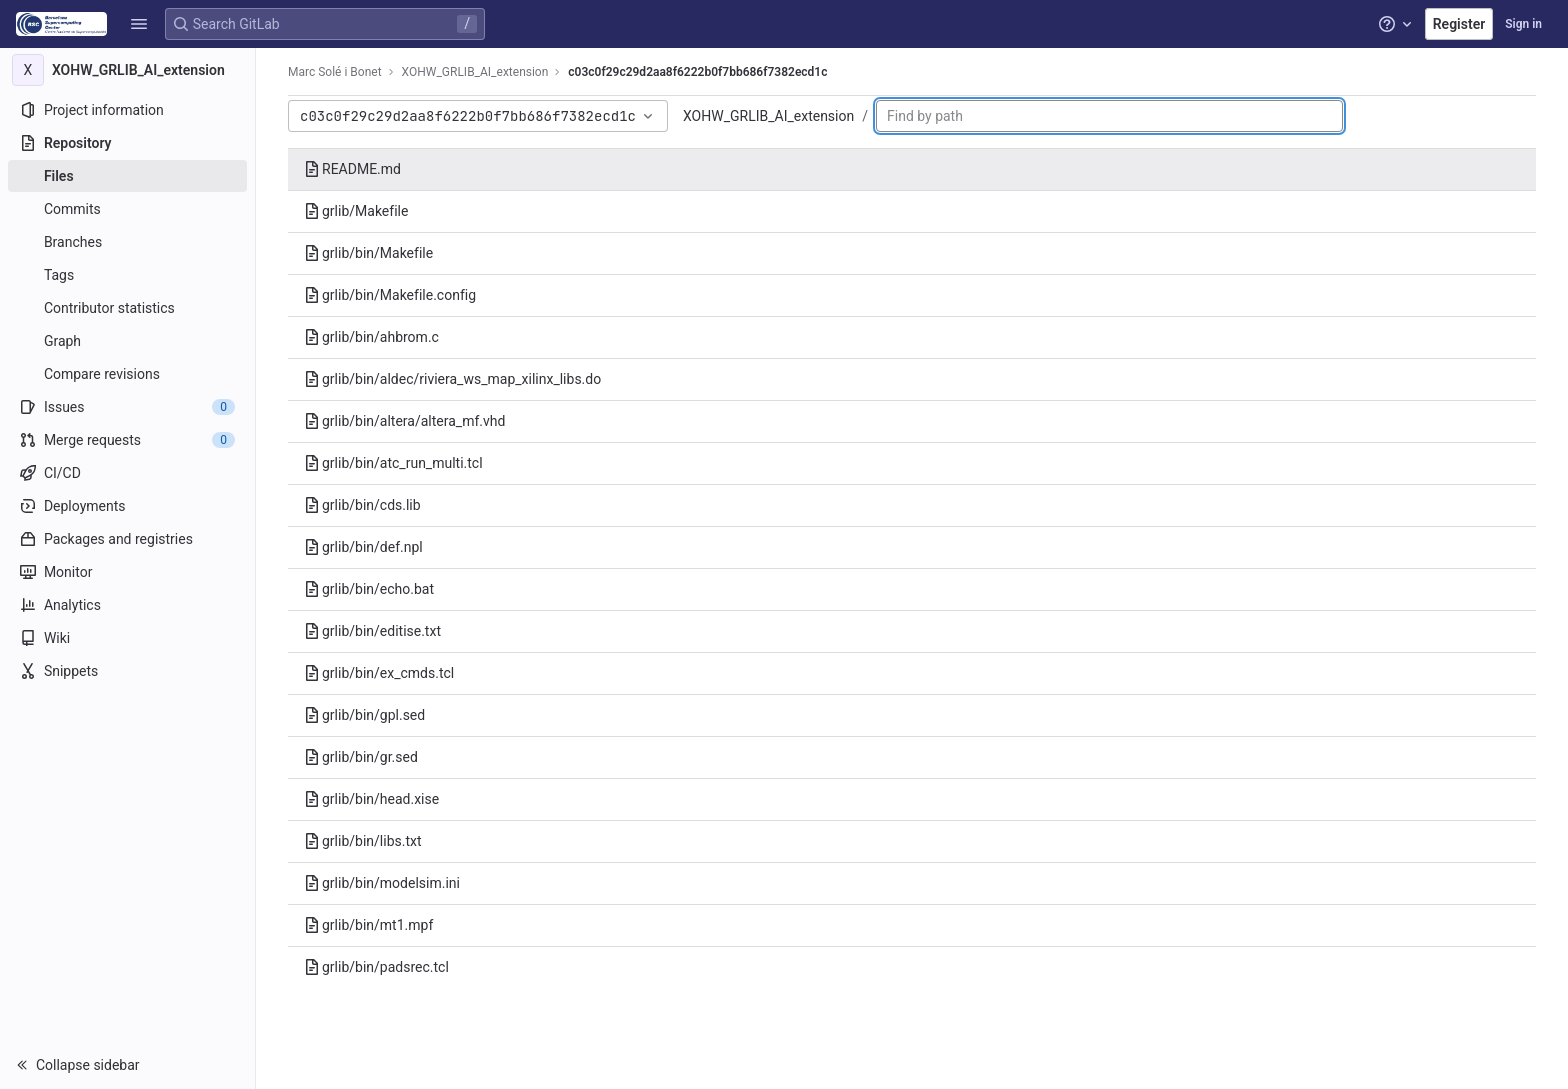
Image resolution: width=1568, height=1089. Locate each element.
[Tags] (127, 275)
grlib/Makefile (356, 211)
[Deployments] (127, 506)
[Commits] (127, 209)
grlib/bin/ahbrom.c (371, 337)
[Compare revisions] (127, 374)
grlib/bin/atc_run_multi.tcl (393, 463)
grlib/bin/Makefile (368, 253)
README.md (352, 169)
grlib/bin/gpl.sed (364, 715)
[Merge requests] (127, 440)
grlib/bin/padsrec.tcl (376, 967)
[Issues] (127, 407)
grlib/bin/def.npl (363, 547)
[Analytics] (127, 605)
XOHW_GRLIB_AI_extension (768, 116)
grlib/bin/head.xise (371, 799)
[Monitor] (127, 572)
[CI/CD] (127, 473)
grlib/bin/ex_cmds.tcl (379, 673)
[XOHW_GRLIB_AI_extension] (128, 70)
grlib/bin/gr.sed (361, 757)
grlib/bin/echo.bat (369, 589)
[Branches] (127, 242)
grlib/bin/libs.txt (363, 841)
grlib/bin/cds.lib (362, 505)
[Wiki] (127, 638)
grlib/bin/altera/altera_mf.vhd (404, 421)
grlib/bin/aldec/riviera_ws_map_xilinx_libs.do (452, 379)
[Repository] (127, 143)
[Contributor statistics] (127, 308)
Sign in (1523, 24)
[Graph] (127, 341)
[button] (139, 24)
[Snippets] (127, 671)
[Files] (127, 176)
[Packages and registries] (127, 539)
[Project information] (127, 110)
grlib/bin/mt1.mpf (368, 925)
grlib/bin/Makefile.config (390, 295)
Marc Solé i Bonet (335, 72)
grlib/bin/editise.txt (372, 631)
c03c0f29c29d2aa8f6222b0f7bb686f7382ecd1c (697, 72)
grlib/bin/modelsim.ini (382, 883)
